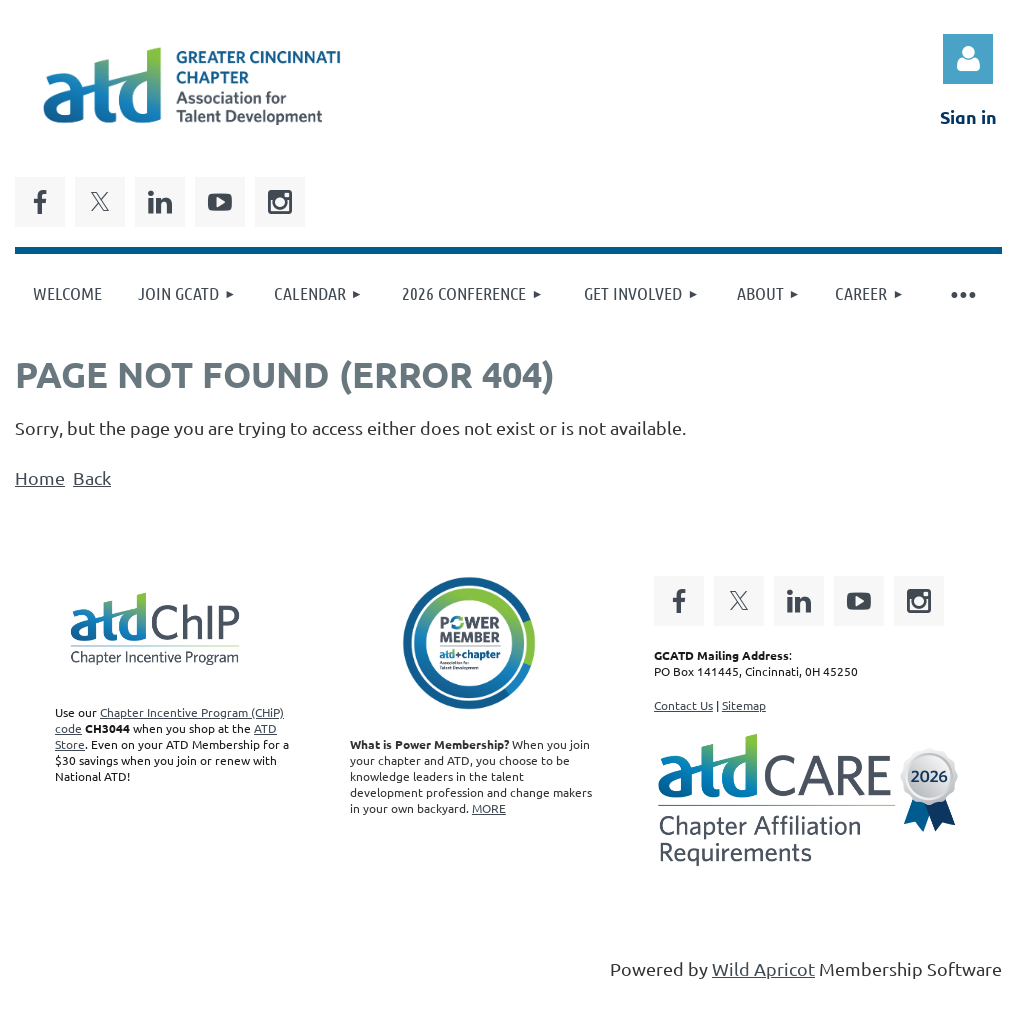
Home (40, 477)
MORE (489, 808)
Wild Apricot (763, 968)
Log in (968, 59)
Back (92, 477)
